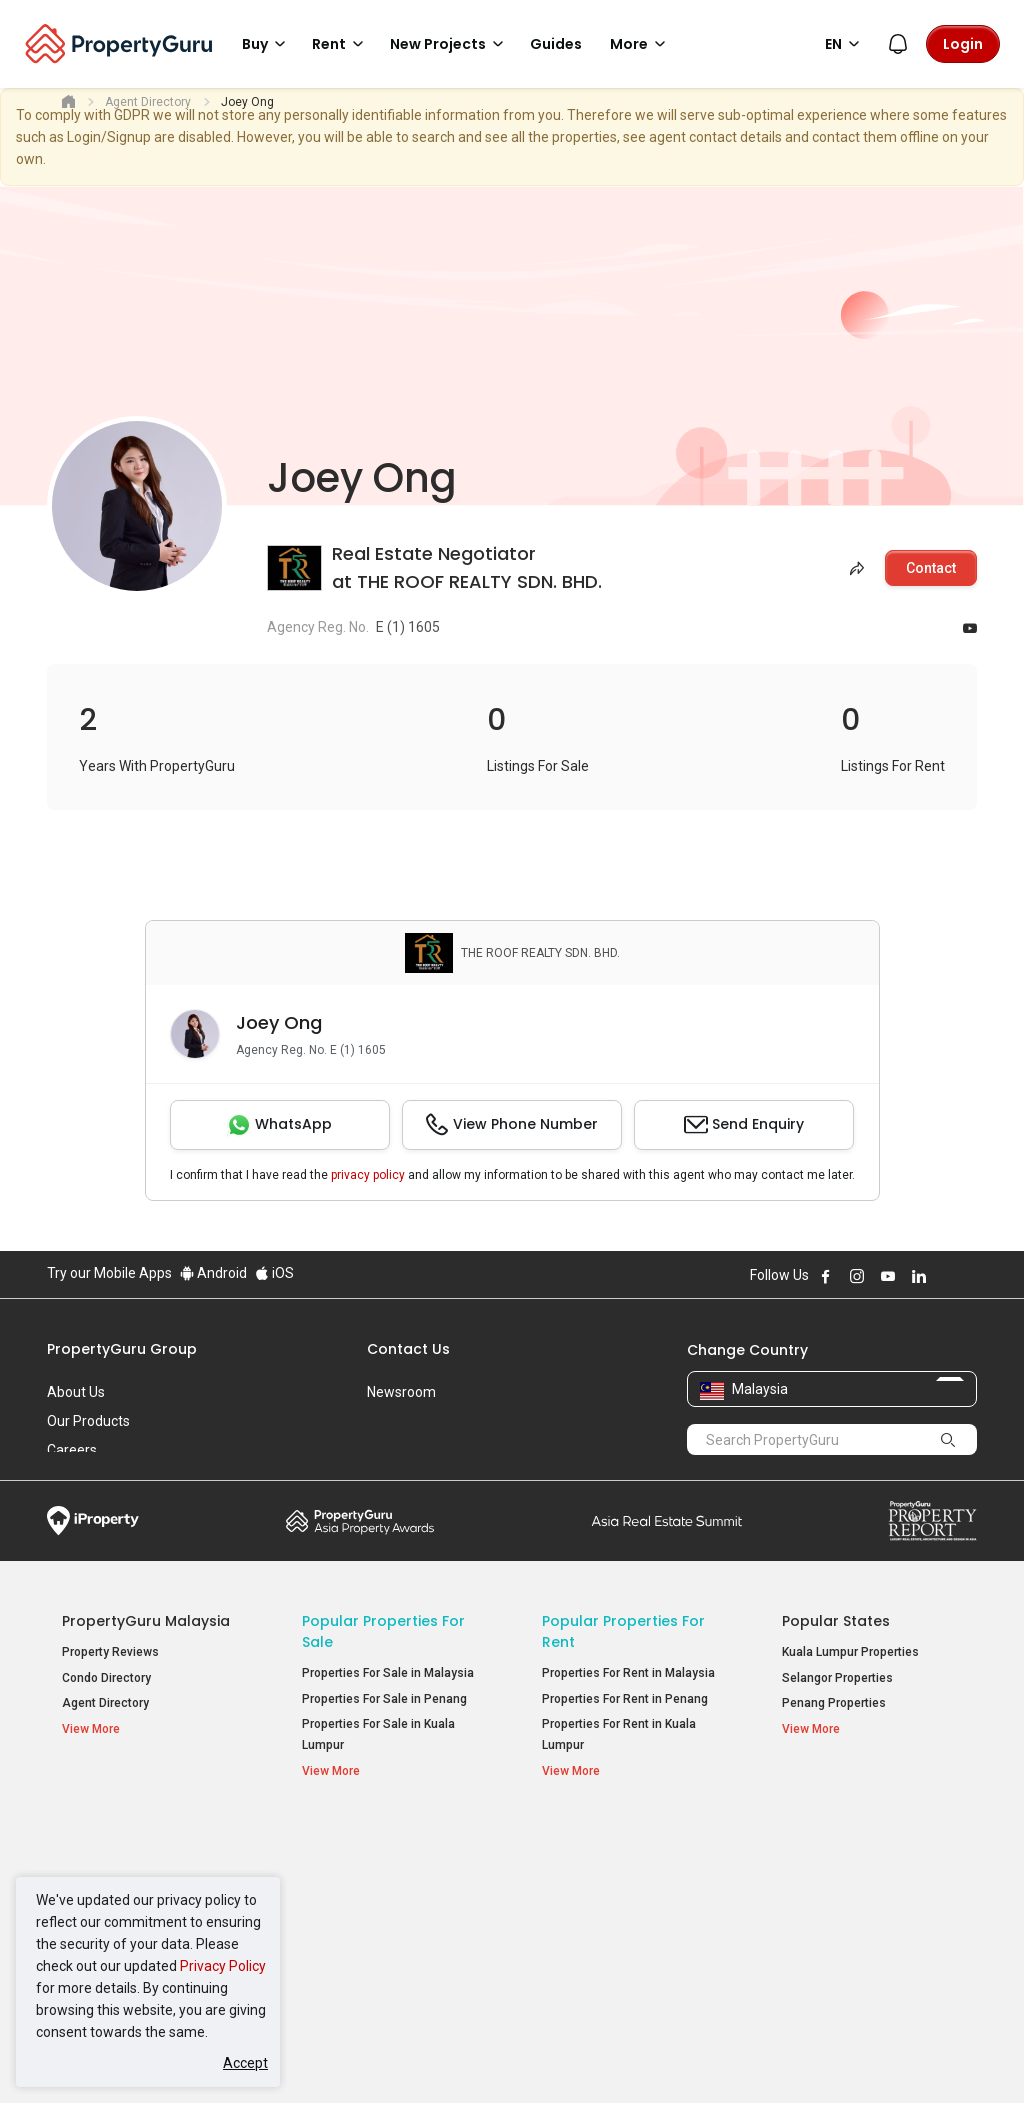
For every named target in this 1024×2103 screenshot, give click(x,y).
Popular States (836, 1621)
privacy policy (368, 1175)
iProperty (93, 1521)
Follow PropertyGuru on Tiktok (969, 1276)
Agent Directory (105, 1703)
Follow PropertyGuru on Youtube (888, 1276)
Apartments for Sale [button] (369, 1888)
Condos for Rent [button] (597, 1914)
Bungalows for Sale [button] (366, 1939)
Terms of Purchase (509, 2057)
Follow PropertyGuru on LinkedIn (919, 1276)
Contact (931, 568)
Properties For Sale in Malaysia (388, 1673)
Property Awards (360, 1521)
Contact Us (408, 1349)
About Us (76, 1392)
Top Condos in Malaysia (870, 1836)
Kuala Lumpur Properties (850, 1652)
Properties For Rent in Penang (625, 1699)
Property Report (932, 1521)
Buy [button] (267, 44)
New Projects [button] (450, 44)
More (641, 44)
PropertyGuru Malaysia (146, 1621)
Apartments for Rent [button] (609, 1888)
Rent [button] (341, 44)
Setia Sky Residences (843, 1867)
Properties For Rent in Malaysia (628, 1673)
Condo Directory (106, 1678)
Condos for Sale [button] (357, 1914)
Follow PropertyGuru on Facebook (826, 1276)
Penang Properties (834, 1703)
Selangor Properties (837, 1678)
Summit (667, 1521)
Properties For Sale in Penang (384, 1699)
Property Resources (134, 1836)
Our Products (88, 1421)
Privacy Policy (223, 1966)
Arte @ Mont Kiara (832, 1918)
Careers (72, 1450)
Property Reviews (110, 1652)
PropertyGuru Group (122, 1349)
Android (213, 1273)
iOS (274, 1273)
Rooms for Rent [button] (596, 1939)
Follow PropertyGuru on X (946, 1276)
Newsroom (401, 1392)
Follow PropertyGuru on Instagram (857, 1276)
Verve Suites (817, 1893)
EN (845, 44)
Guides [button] (556, 44)
